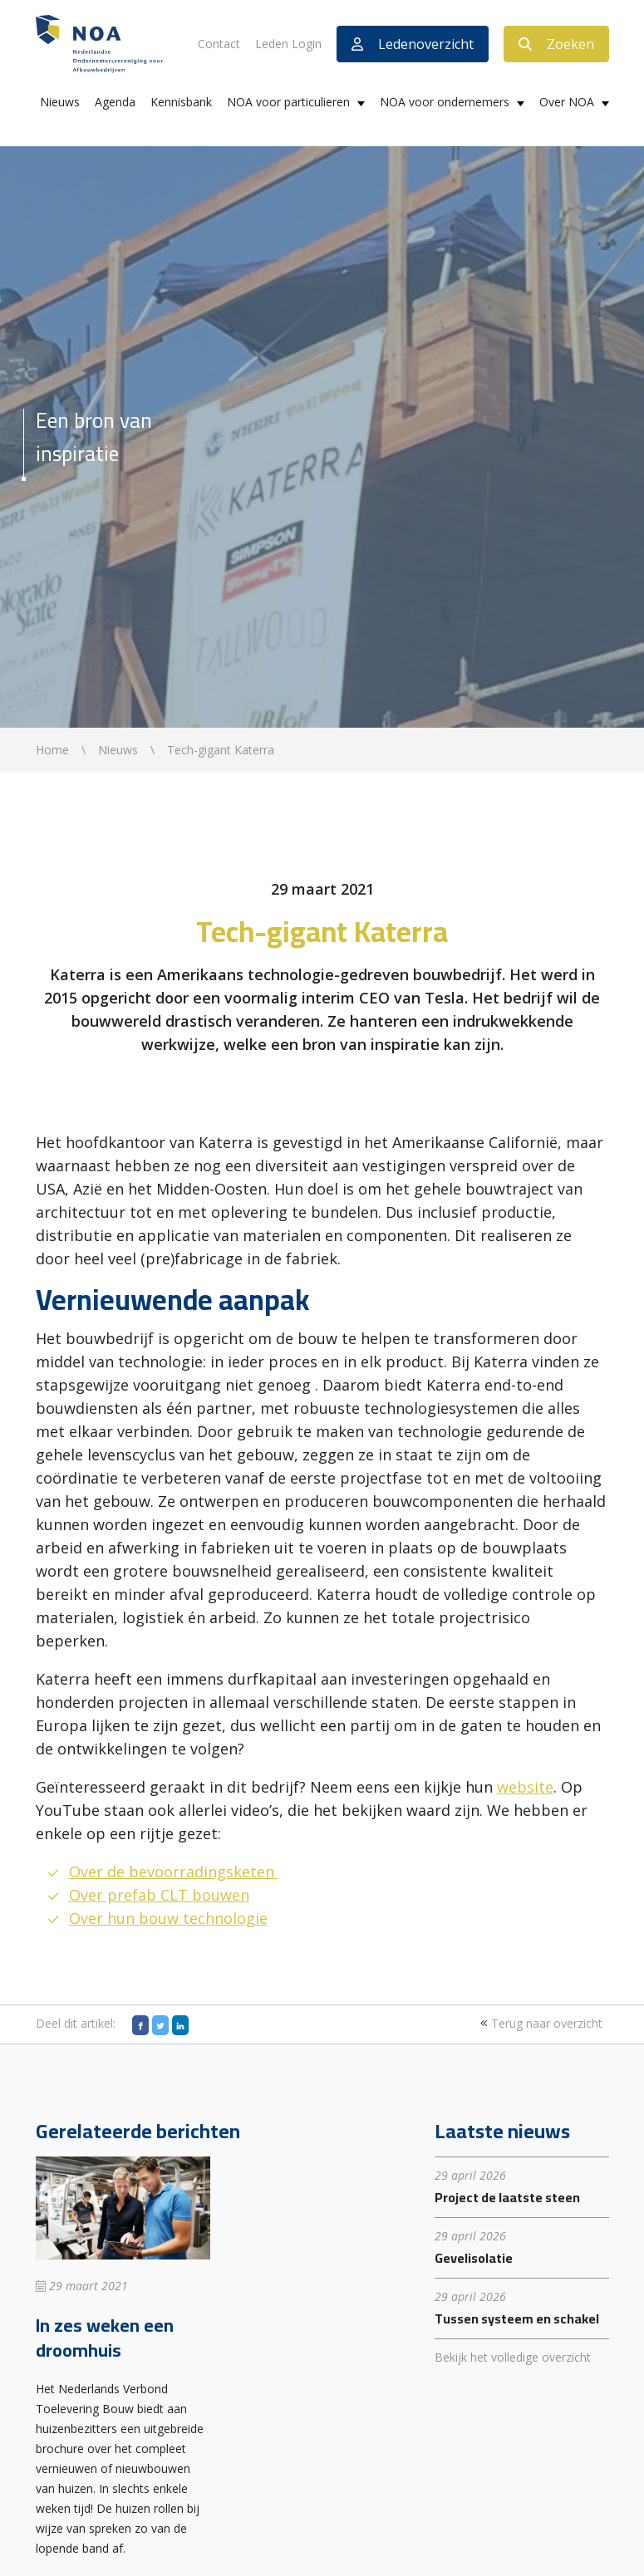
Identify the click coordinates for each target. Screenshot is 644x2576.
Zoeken (556, 44)
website (525, 1787)
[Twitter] (160, 2025)
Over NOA (566, 102)
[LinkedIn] (180, 2025)
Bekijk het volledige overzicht (513, 2357)
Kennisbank (181, 102)
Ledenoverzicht (412, 44)
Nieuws (60, 102)
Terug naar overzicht (539, 2023)
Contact (219, 44)
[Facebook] (140, 2025)
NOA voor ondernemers (444, 102)
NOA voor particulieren (288, 102)
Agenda (115, 102)
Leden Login (288, 44)
